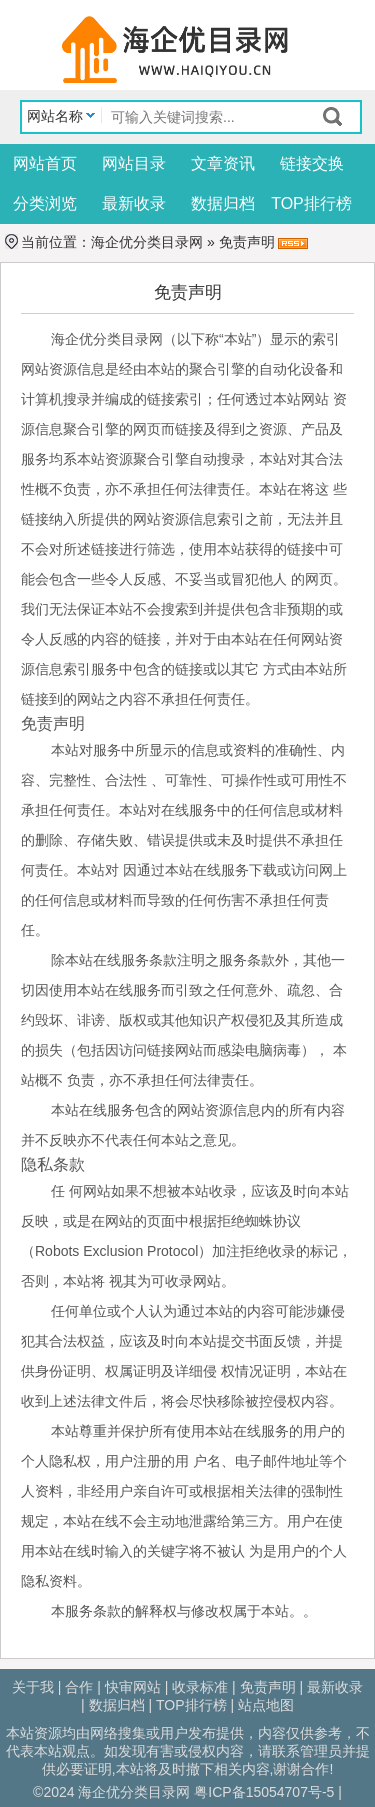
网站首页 (45, 163)
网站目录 (134, 163)
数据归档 (223, 203)
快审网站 (133, 1687)
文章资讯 (223, 163)
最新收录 (134, 203)
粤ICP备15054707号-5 (264, 1792)
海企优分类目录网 (147, 242)
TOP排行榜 (311, 203)
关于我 (33, 1687)
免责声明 (268, 1687)
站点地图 (266, 1705)
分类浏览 (45, 203)
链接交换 (312, 163)
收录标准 (200, 1687)
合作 (79, 1687)
